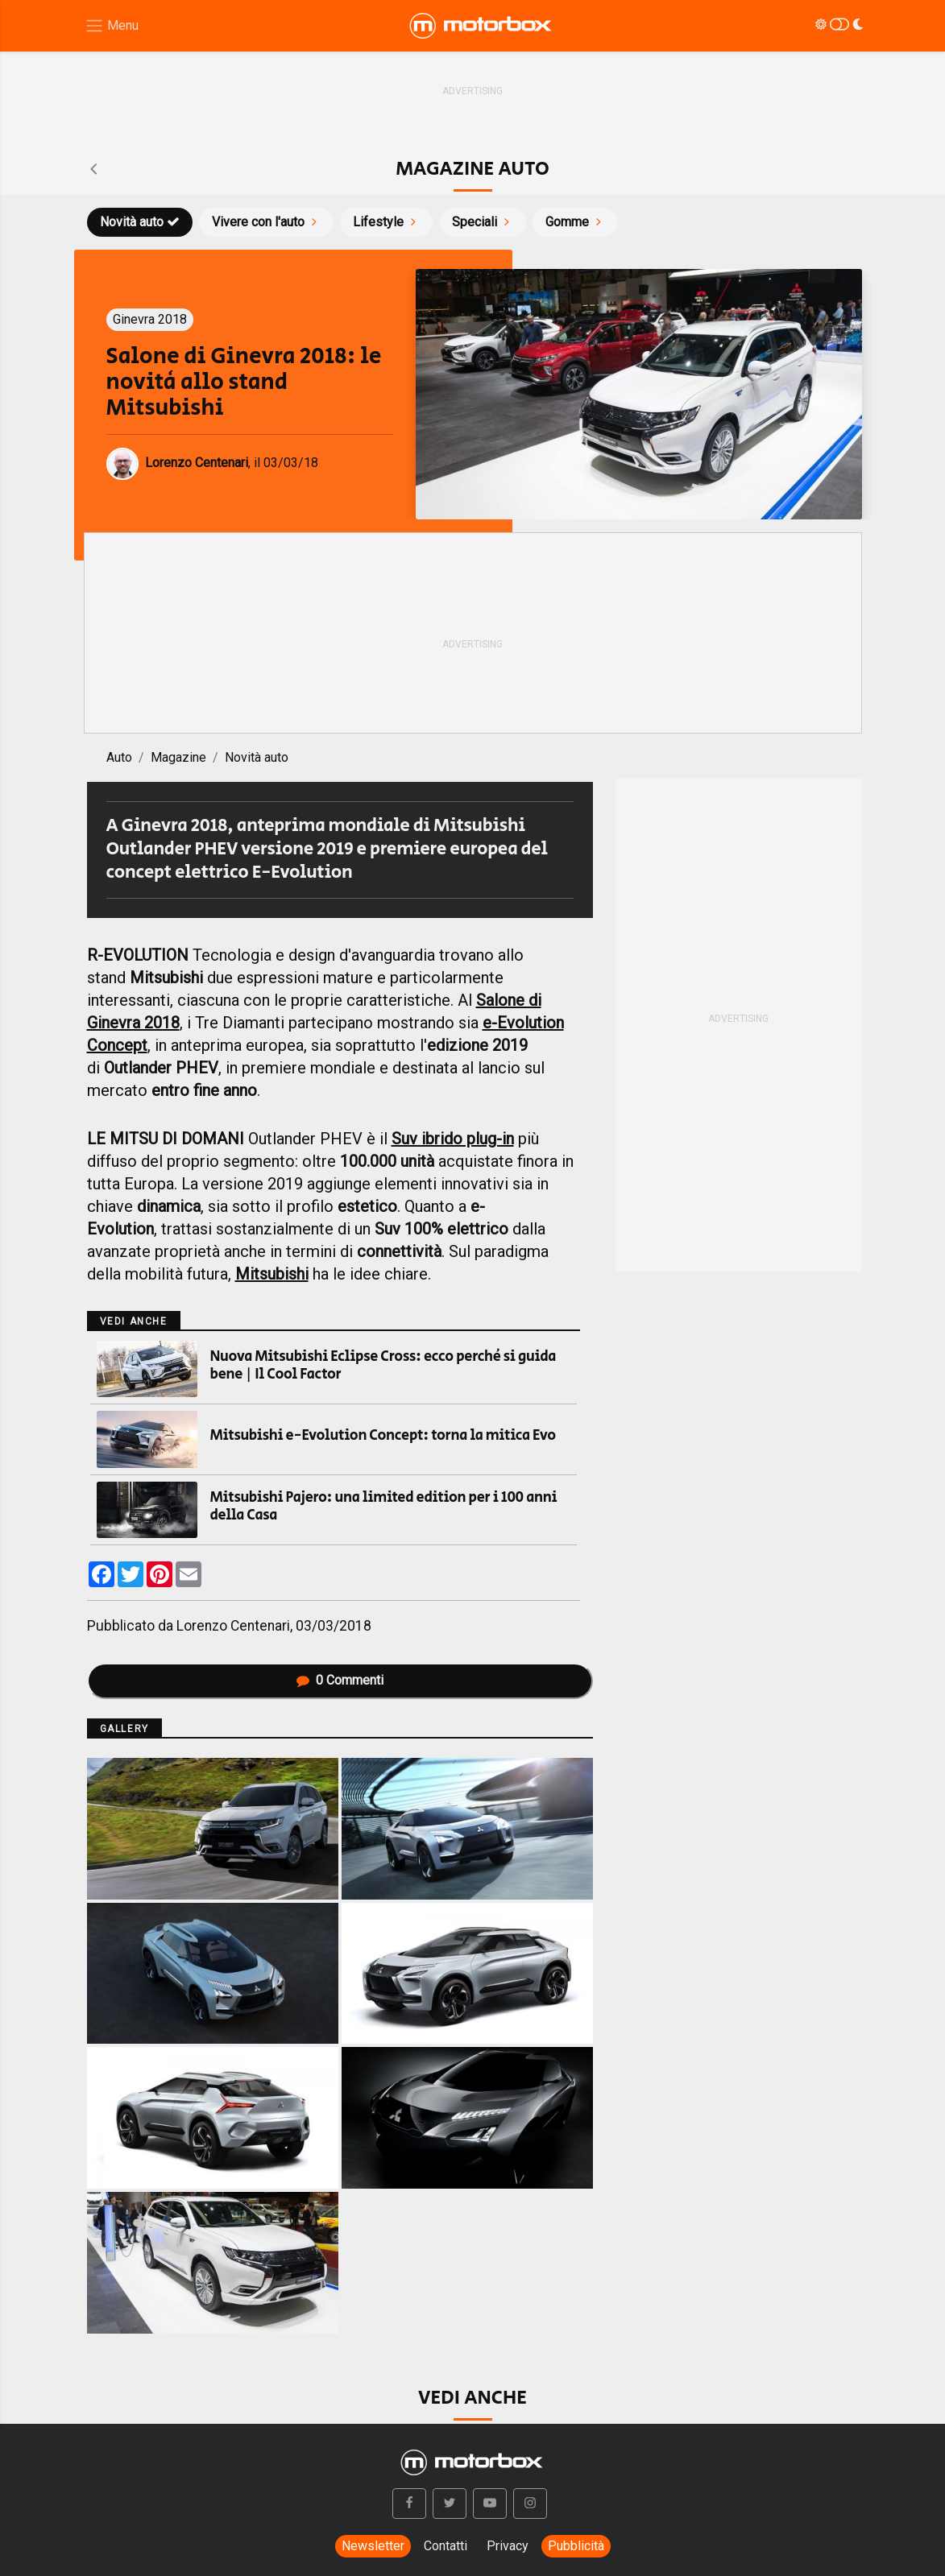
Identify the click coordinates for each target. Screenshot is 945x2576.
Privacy (507, 2545)
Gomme (575, 221)
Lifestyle (386, 221)
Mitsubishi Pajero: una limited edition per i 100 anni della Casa (383, 1506)
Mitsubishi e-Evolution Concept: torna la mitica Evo (383, 1435)
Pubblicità (576, 2545)
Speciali (482, 221)
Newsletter (373, 2545)
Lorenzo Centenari (233, 1626)
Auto (119, 757)
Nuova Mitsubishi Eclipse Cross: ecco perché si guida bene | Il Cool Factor (383, 1365)
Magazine (178, 757)
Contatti (445, 2545)
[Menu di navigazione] (111, 26)
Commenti (339, 1680)
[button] (409, 2503)
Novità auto (140, 221)
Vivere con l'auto (266, 221)
